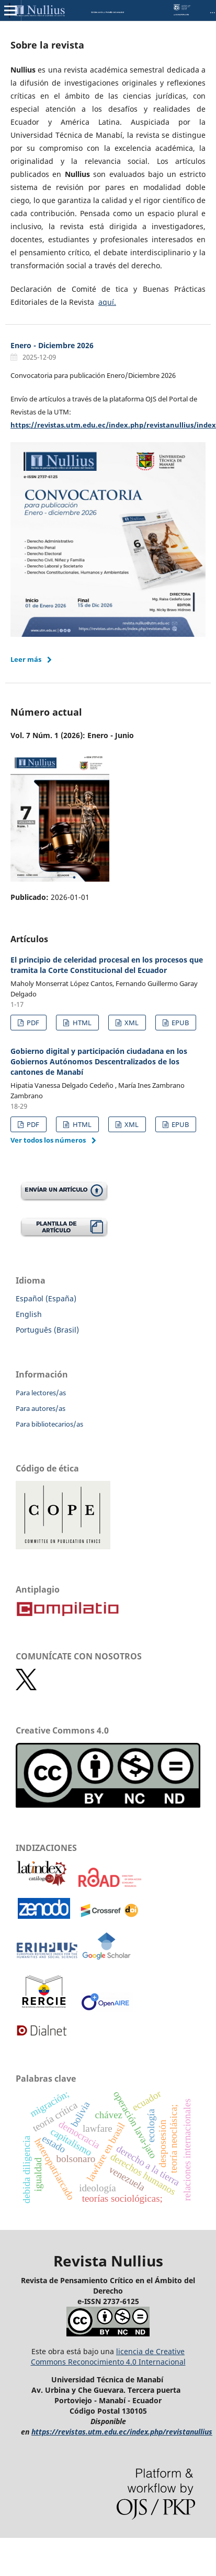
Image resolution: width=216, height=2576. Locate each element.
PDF (32, 1022)
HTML (81, 1022)
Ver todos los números (48, 1140)
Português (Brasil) (47, 1330)
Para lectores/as (41, 1392)
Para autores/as (40, 1408)
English (29, 1314)
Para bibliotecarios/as (49, 1424)
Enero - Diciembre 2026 (52, 345)
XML (131, 1022)
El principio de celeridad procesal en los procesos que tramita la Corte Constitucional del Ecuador (106, 965)
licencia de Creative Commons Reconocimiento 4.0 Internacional (108, 2356)
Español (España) (46, 1298)
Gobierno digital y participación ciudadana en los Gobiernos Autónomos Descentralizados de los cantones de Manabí (98, 1061)
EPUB (179, 1022)
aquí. (107, 302)
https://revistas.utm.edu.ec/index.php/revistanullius (121, 2432)
